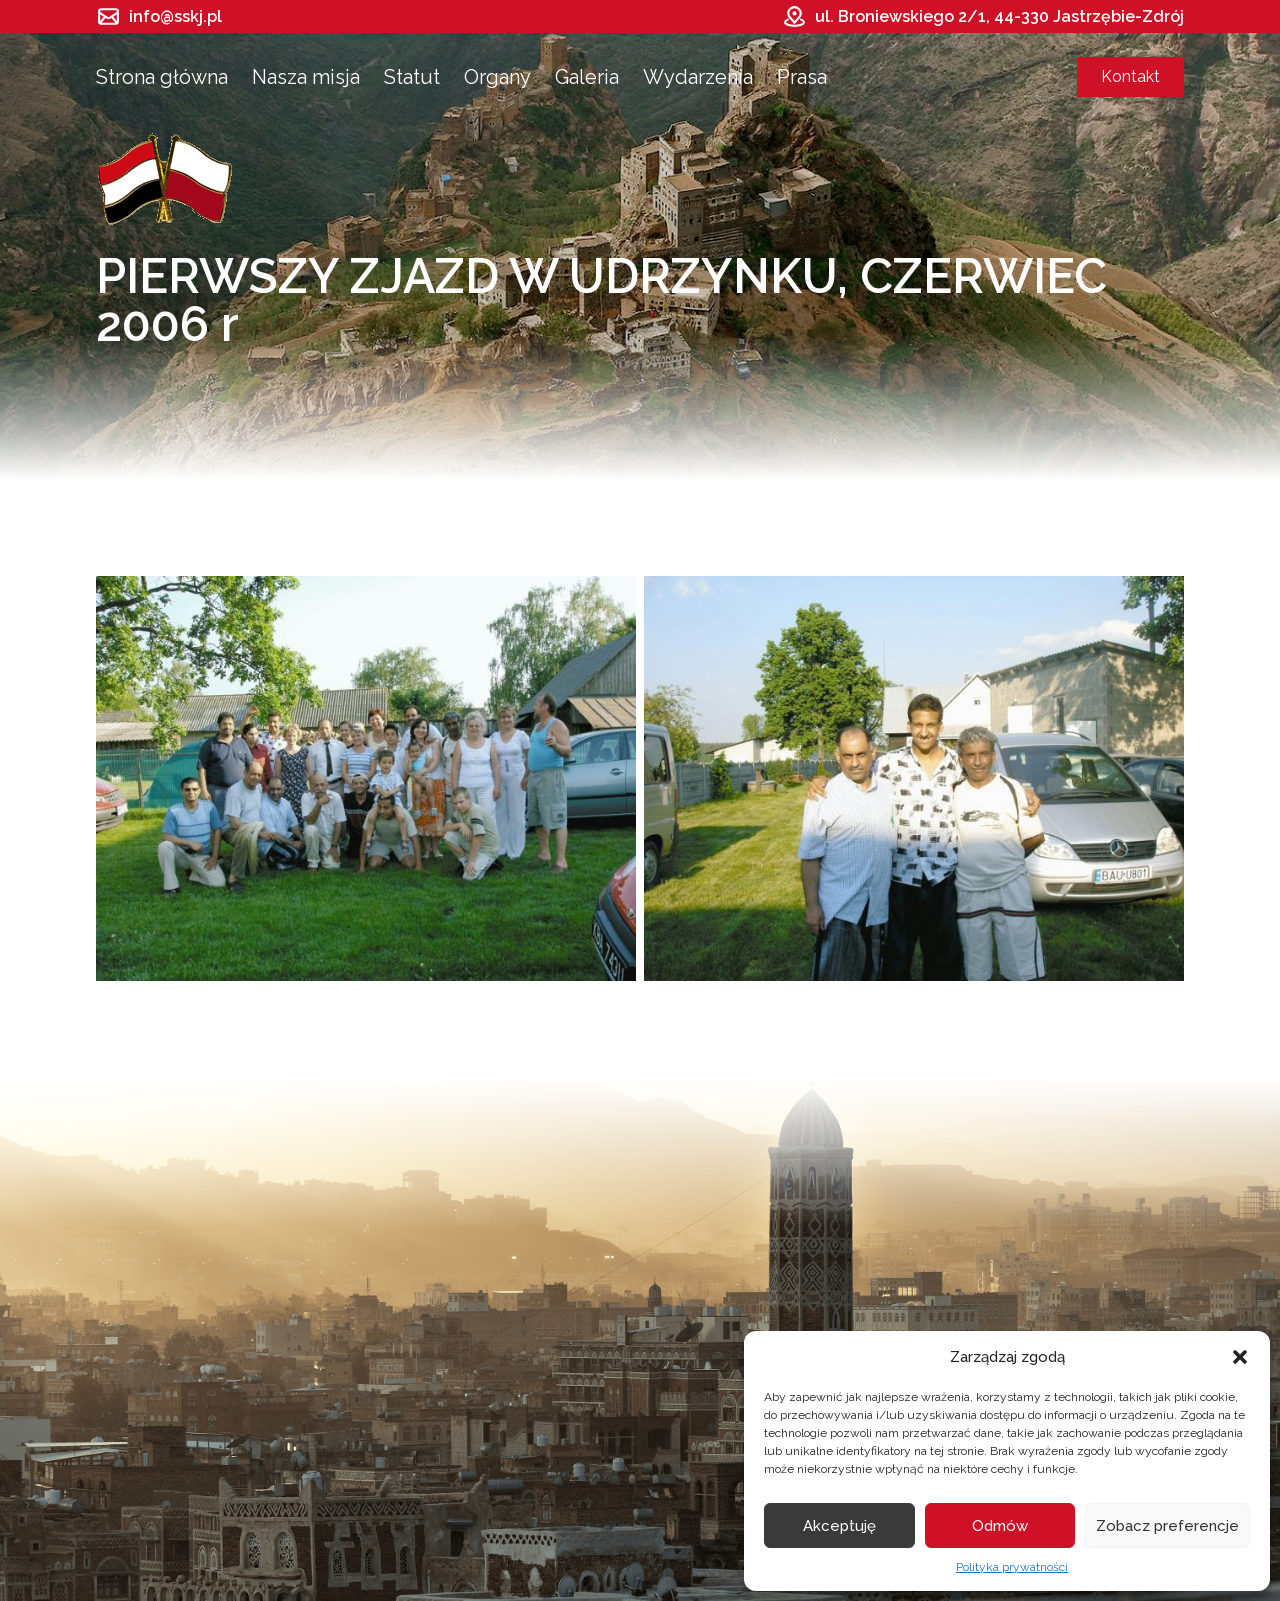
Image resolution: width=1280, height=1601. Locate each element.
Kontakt (1130, 76)
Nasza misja (306, 77)
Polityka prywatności (1012, 1567)
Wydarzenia (698, 77)
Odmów (1000, 1526)
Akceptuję (839, 1526)
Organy (497, 77)
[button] (1240, 1357)
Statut (412, 77)
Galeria (587, 77)
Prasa (802, 77)
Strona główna (162, 77)
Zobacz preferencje (1167, 1526)
